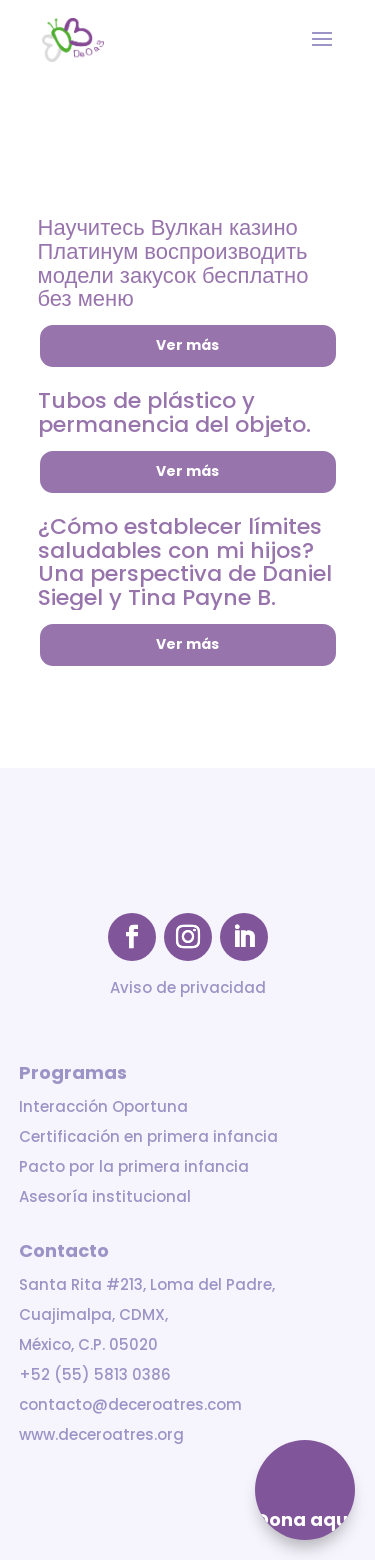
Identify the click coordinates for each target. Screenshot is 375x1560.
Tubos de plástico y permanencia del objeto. (174, 412)
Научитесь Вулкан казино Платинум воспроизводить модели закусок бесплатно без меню (173, 263)
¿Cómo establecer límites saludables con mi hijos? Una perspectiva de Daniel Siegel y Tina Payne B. (185, 562)
